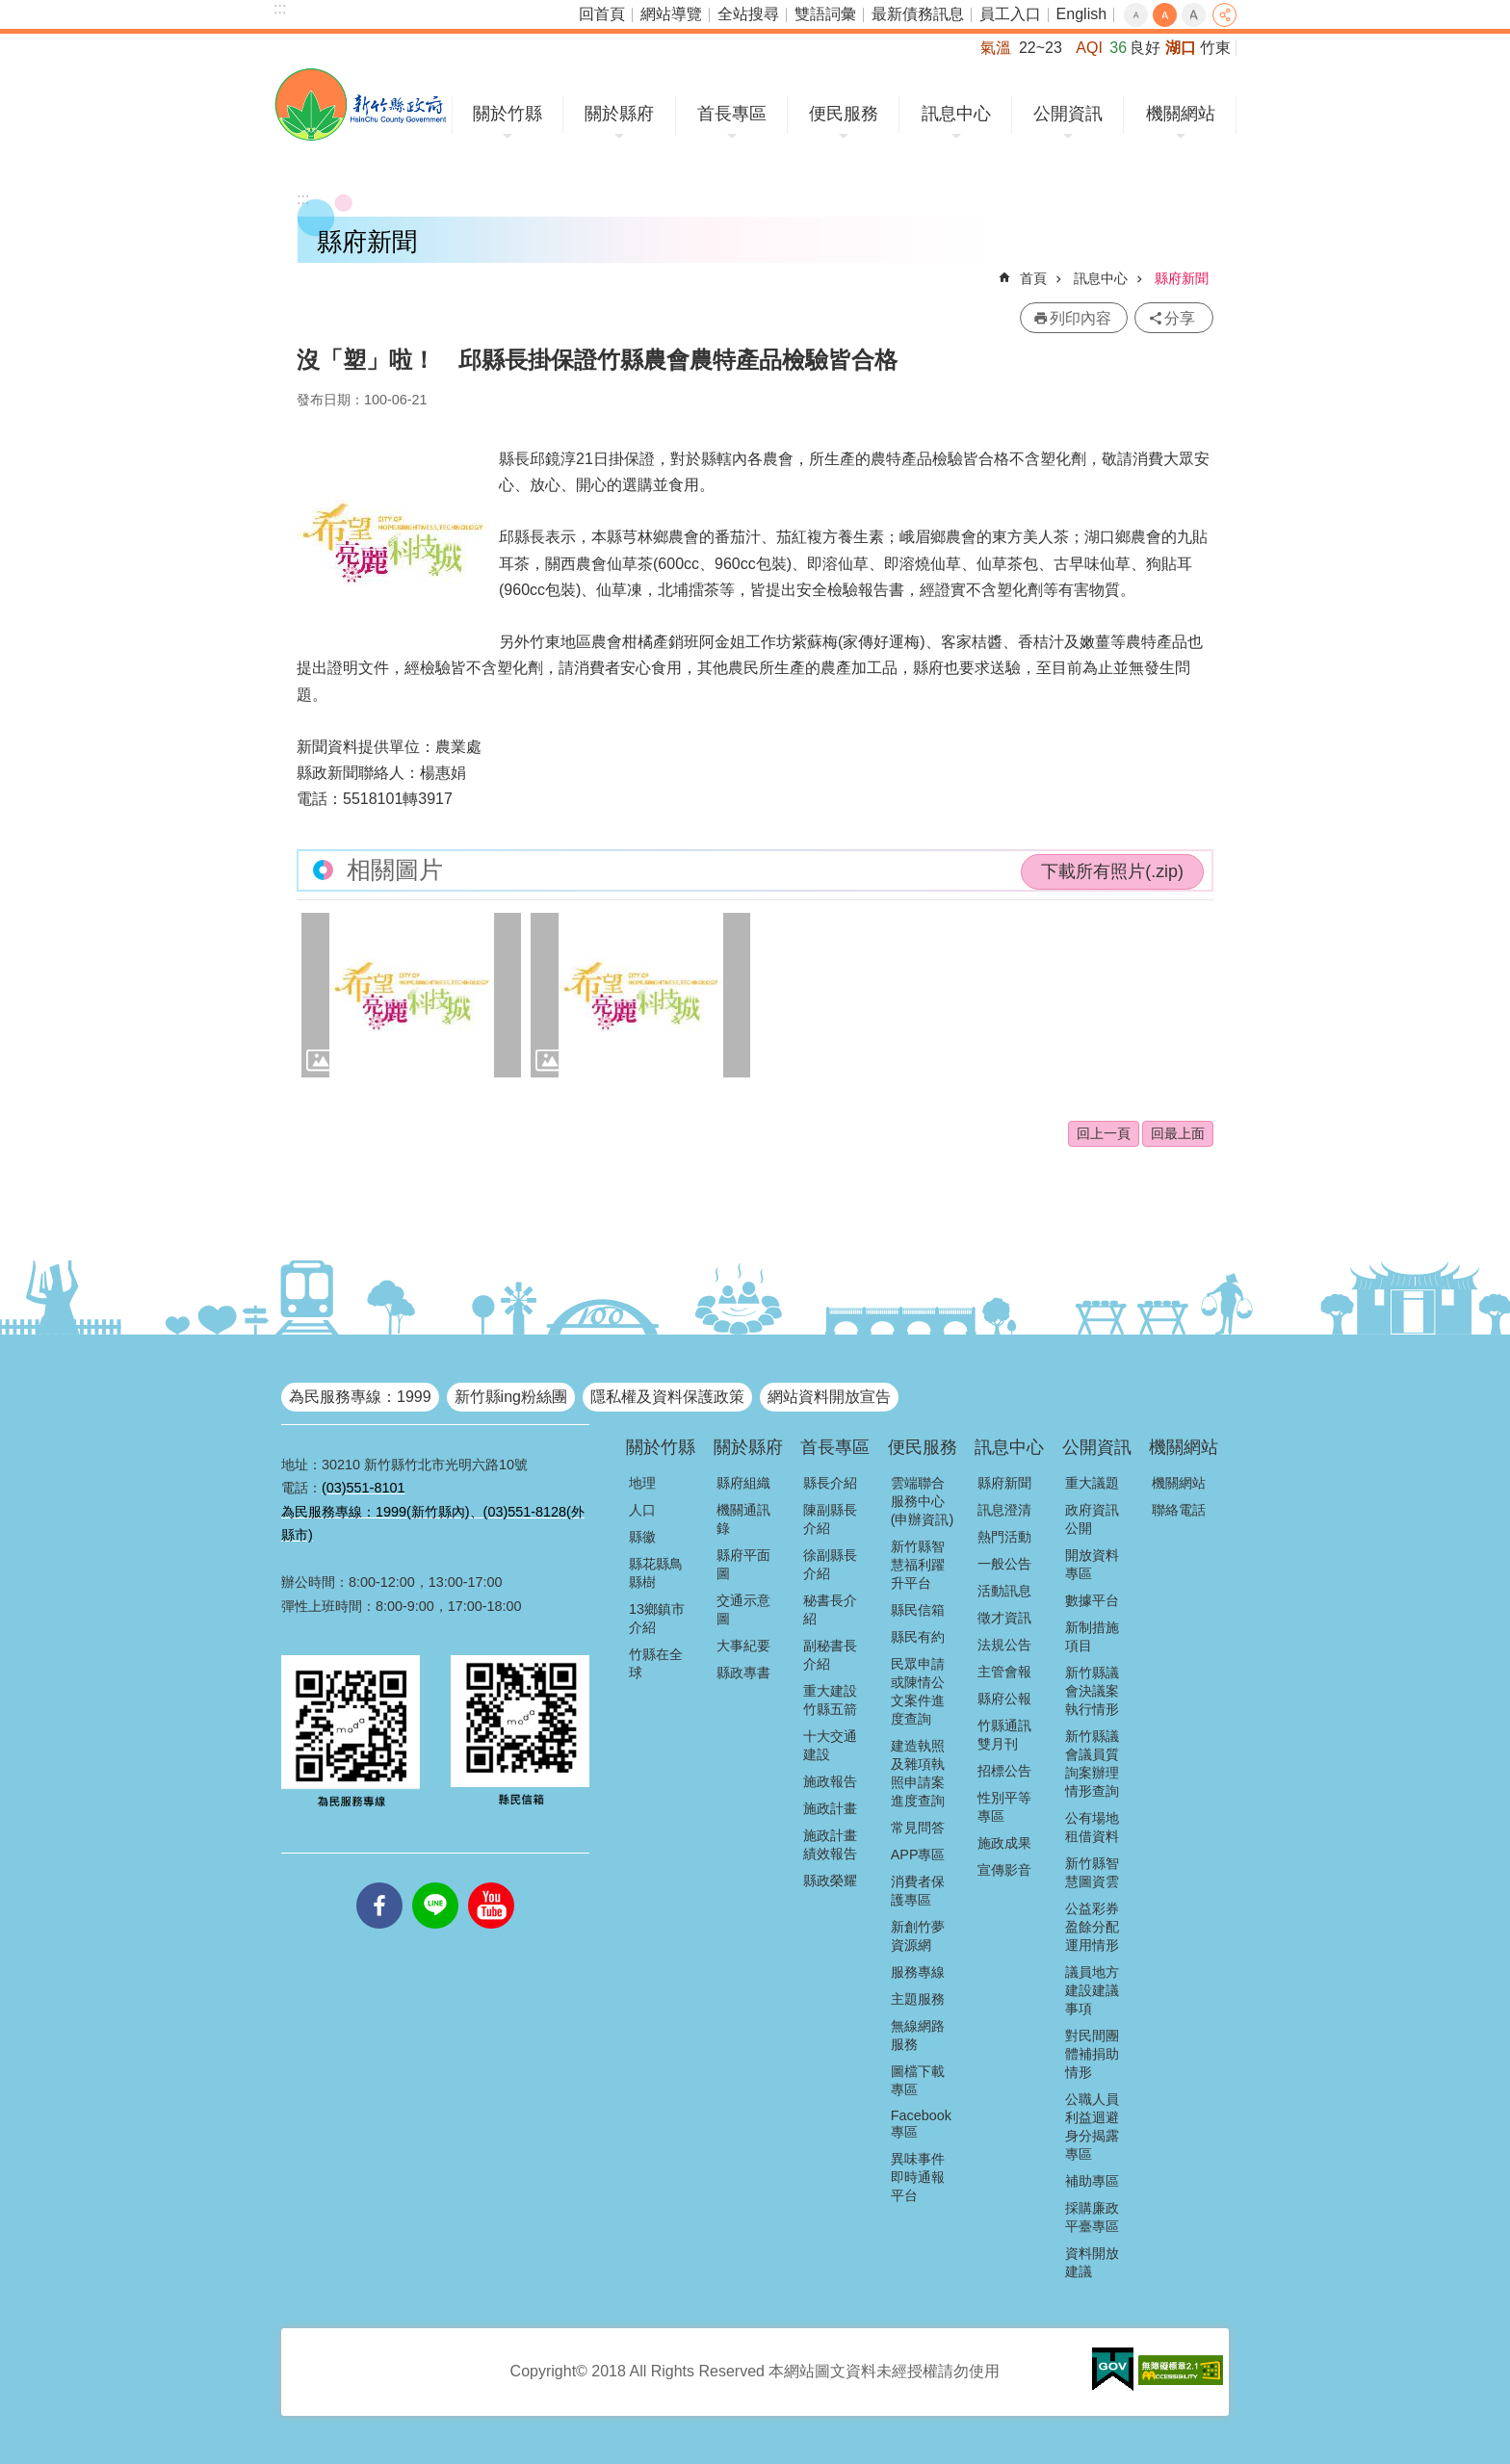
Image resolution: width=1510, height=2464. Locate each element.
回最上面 (1178, 1133)
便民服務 (843, 113)
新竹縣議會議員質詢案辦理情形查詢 (1092, 1763)
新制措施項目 (1092, 1636)
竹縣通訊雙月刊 (1004, 1734)
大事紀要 (743, 1645)
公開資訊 (1068, 113)
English (1081, 14)
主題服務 (918, 1999)
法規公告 (1004, 1644)
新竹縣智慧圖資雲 (1092, 1872)
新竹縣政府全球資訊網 (360, 104)
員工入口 (1010, 14)
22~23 (1040, 47)
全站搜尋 (748, 14)
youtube (491, 1882)
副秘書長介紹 (830, 1655)
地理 (642, 1483)
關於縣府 (619, 113)
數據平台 (1092, 1600)
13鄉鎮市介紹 (657, 1618)
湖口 (1180, 47)
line (435, 1882)
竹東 (1215, 47)
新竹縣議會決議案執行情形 (1092, 1691)
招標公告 (1004, 1770)
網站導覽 (671, 14)
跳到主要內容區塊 (10, 10)
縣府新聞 (1182, 278)
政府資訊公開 (1092, 1519)
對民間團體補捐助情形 (1092, 2054)
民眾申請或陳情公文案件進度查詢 (918, 1691)
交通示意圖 (743, 1609)
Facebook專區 (921, 2124)
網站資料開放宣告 (829, 1396)
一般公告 (1004, 1563)
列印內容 (1080, 318)
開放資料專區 (1092, 1564)
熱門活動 (1004, 1536)
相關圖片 (395, 870)
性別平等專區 (1004, 1807)
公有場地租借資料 (1092, 1827)
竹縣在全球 (656, 1663)
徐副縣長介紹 (830, 1564)
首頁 (1033, 278)
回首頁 (602, 14)
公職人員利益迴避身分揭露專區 (1092, 2126)
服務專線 (918, 1972)
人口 (642, 1509)
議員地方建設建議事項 (1092, 1990)
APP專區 (918, 1854)
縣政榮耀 (830, 1880)
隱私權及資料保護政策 (667, 1396)
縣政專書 (743, 1672)
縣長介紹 (830, 1483)
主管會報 (1004, 1671)
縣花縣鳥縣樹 (656, 1573)
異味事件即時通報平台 (918, 2177)
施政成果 (1004, 1843)
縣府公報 (1004, 1698)
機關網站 (1180, 113)
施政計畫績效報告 (830, 1844)
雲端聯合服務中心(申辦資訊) (922, 1501)
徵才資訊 (1004, 1617)
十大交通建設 (830, 1745)
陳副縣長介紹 (830, 1519)
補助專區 (1092, 2181)
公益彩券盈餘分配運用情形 (1092, 1927)
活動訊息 (1004, 1590)
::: (279, 8)
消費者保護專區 (918, 1890)
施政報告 (830, 1781)
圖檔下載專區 (918, 2080)
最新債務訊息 (918, 14)
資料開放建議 (1092, 2262)
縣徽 (642, 1536)
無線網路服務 (918, 2035)
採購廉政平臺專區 (1092, 2217)
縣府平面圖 (743, 1564)
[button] (411, 995)
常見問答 (918, 1827)
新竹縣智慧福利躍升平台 (918, 1565)
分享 (1224, 15)
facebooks (379, 1882)
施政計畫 (830, 1808)
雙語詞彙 (825, 14)
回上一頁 (1104, 1133)
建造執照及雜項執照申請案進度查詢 (918, 1773)
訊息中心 (956, 113)
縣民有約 (918, 1637)
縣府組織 (743, 1483)
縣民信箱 (918, 1610)
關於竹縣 (507, 113)
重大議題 (1092, 1483)
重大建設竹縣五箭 (830, 1700)
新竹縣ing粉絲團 (511, 1396)
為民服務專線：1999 (360, 1396)
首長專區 (732, 113)
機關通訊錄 (743, 1519)
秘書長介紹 (830, 1609)
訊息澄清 (1004, 1509)
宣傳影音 (1004, 1870)
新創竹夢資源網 (918, 1936)
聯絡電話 (1179, 1509)
